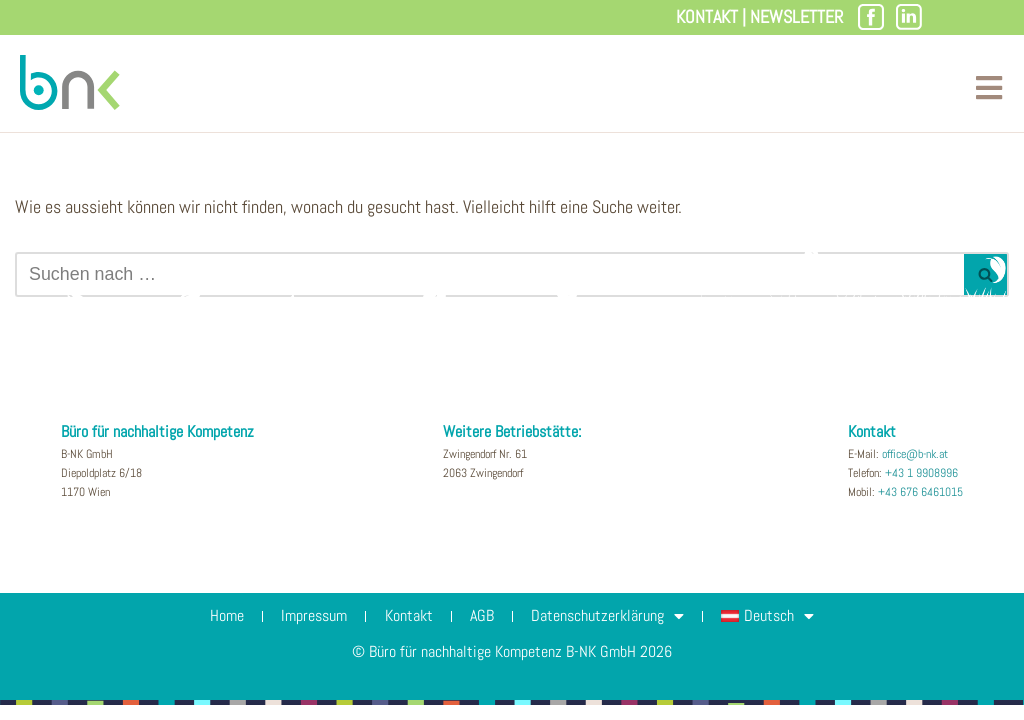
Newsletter (796, 16)
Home (218, 630)
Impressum (309, 630)
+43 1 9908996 (921, 488)
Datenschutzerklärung (613, 631)
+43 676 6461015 (920, 507)
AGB (484, 630)
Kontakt (707, 16)
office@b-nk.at (915, 469)
